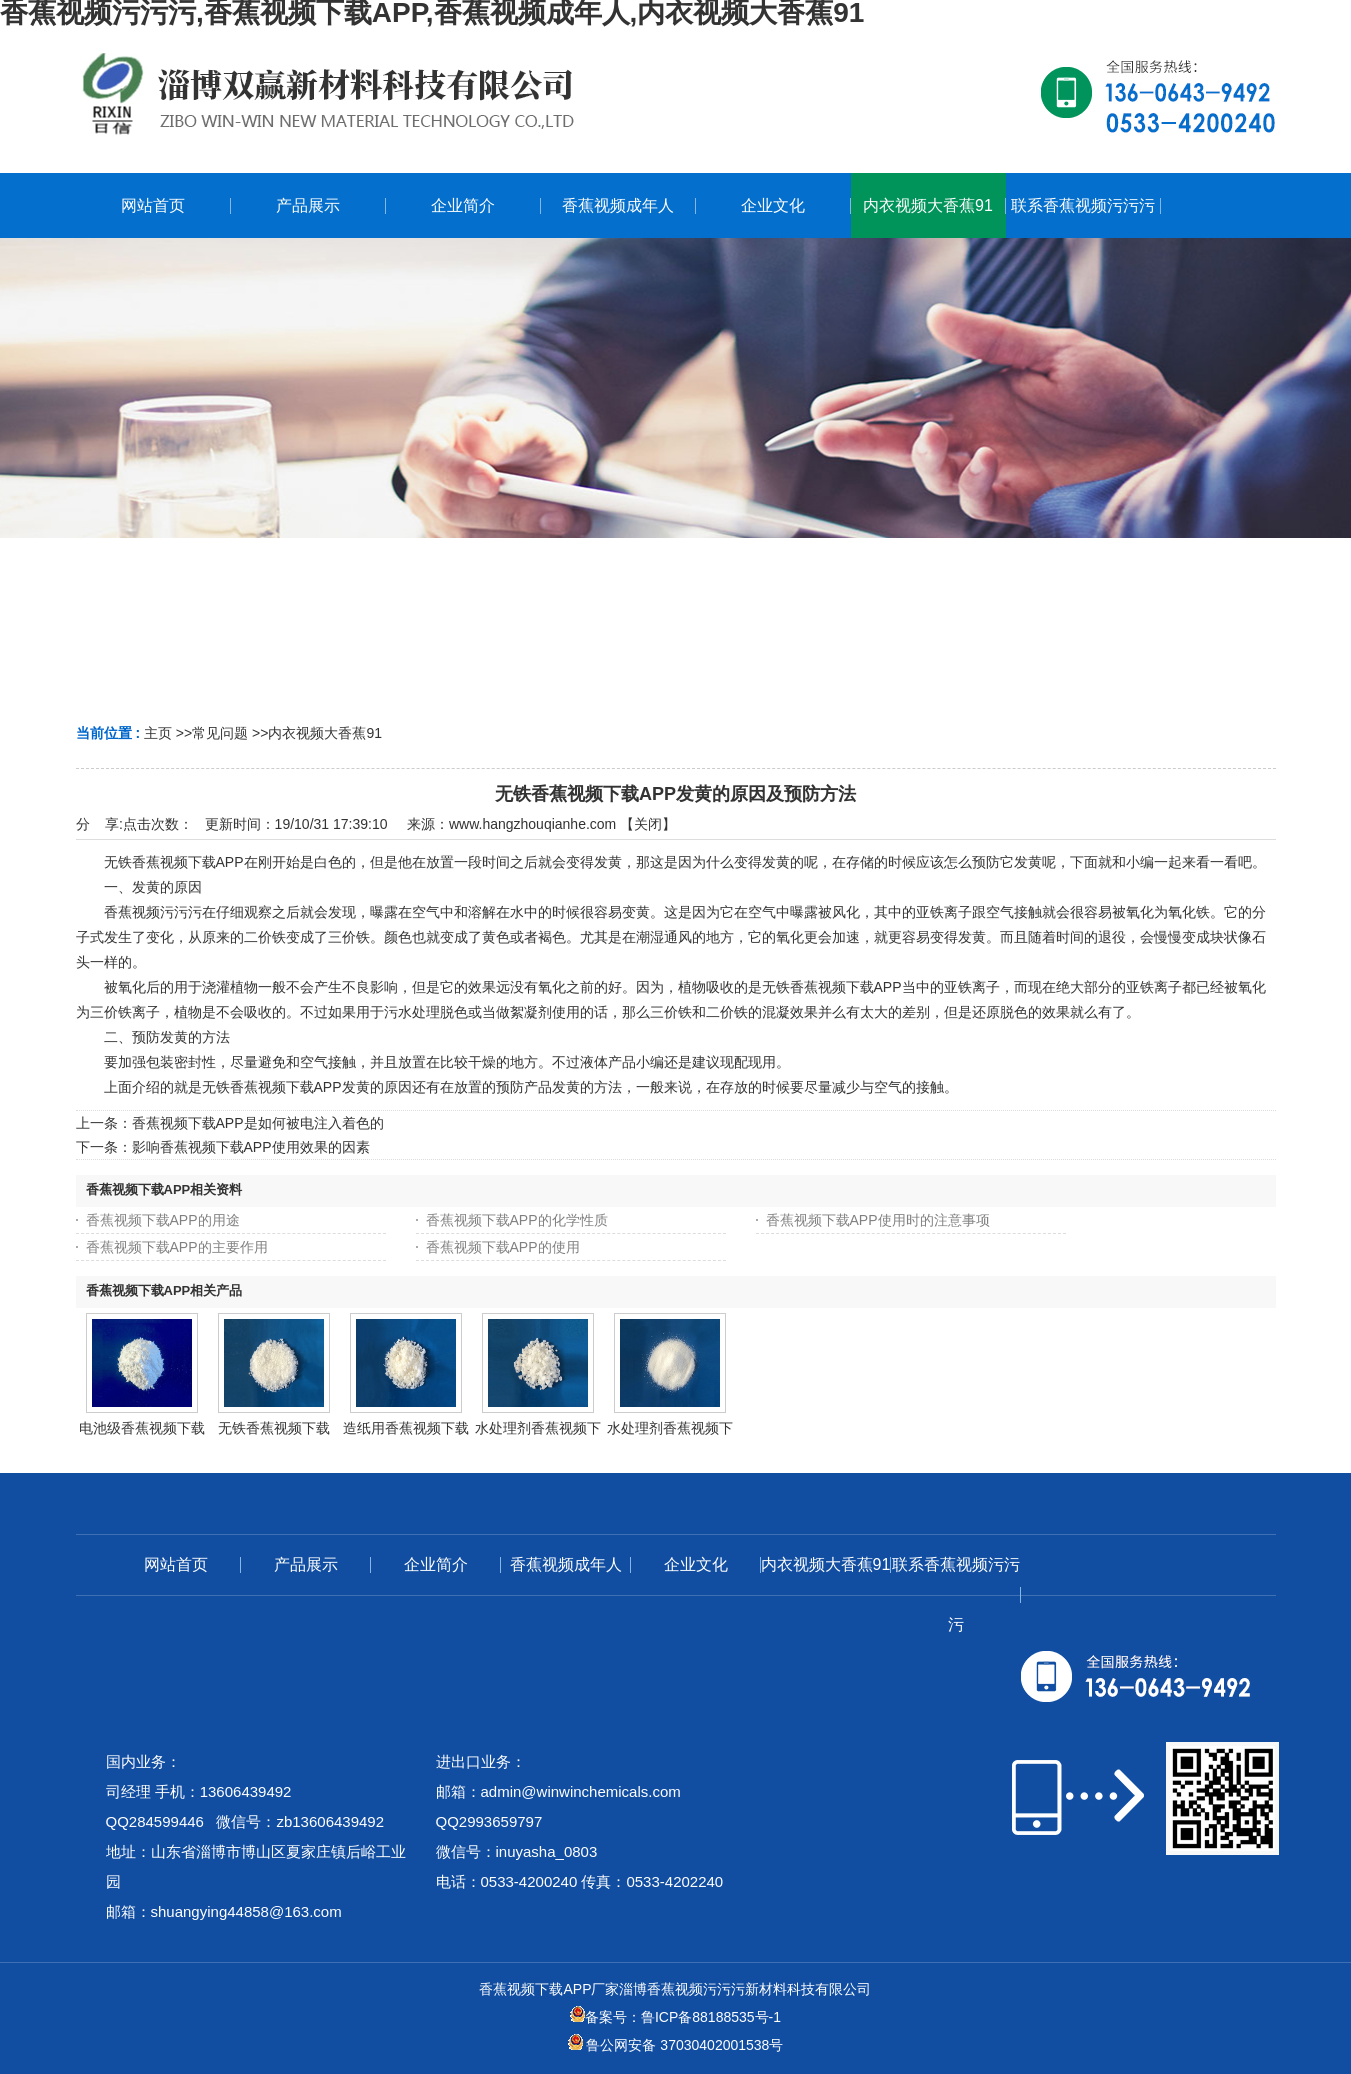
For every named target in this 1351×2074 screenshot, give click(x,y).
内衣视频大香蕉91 (325, 733)
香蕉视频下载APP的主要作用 (177, 1247)
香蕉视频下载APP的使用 (503, 1247)
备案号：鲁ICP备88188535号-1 (675, 2017)
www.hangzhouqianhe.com (532, 824)
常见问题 (220, 733)
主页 (158, 733)
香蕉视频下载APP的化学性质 (517, 1220)
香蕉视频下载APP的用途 (163, 1220)
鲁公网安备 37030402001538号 (676, 2045)
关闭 (648, 824)
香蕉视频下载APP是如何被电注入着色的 (258, 1123)
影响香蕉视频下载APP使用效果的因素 (251, 1147)
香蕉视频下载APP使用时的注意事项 (878, 1220)
